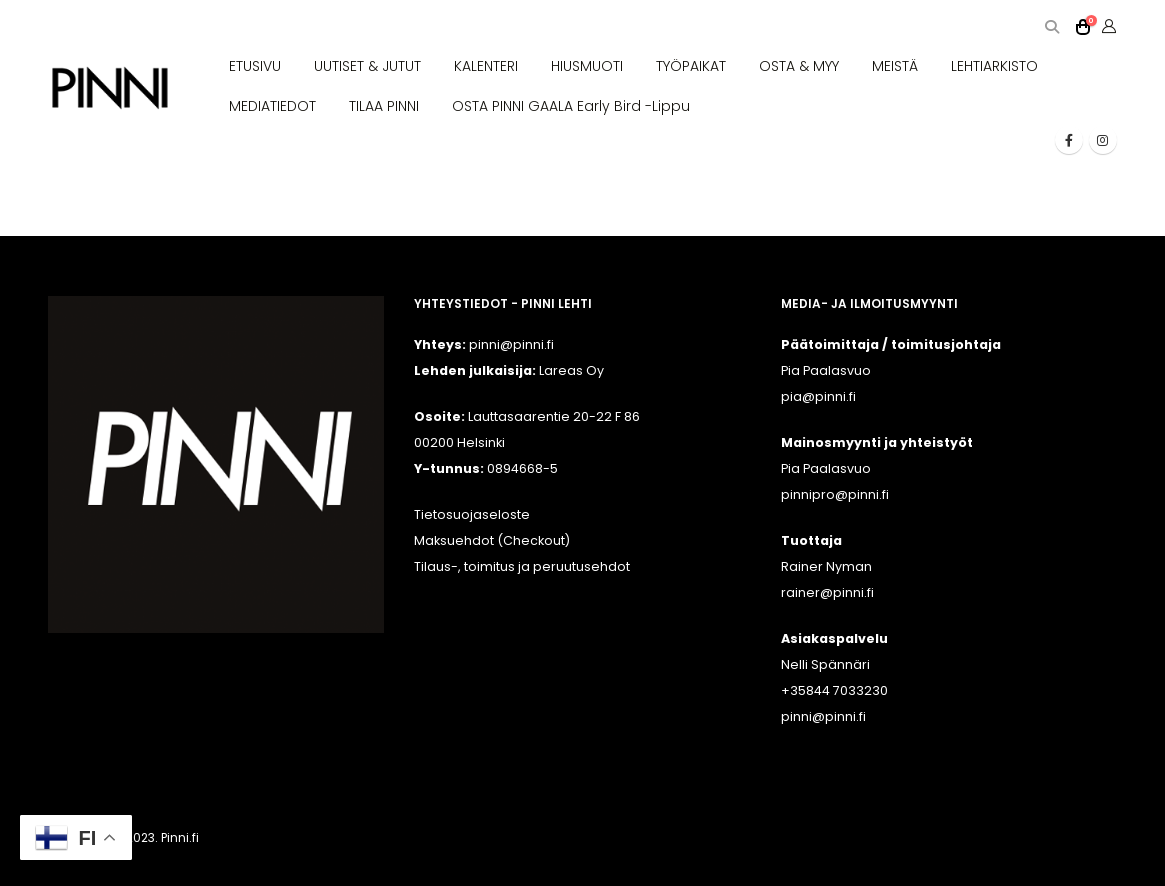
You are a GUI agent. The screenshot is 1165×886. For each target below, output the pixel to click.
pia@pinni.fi (818, 396)
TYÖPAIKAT (691, 66)
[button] (1052, 27)
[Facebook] (1069, 140)
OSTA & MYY (799, 66)
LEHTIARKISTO (994, 66)
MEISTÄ (895, 66)
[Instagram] (1103, 140)
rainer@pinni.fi (827, 592)
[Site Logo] (110, 88)
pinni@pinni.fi (823, 716)
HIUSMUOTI (587, 66)
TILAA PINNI (384, 106)
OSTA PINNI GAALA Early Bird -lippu (571, 106)
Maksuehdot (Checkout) (492, 540)
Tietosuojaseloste (472, 514)
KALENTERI (486, 66)
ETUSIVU (255, 66)
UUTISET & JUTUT (367, 66)
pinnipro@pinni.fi (835, 494)
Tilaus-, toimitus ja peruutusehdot (522, 566)
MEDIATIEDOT (272, 106)
